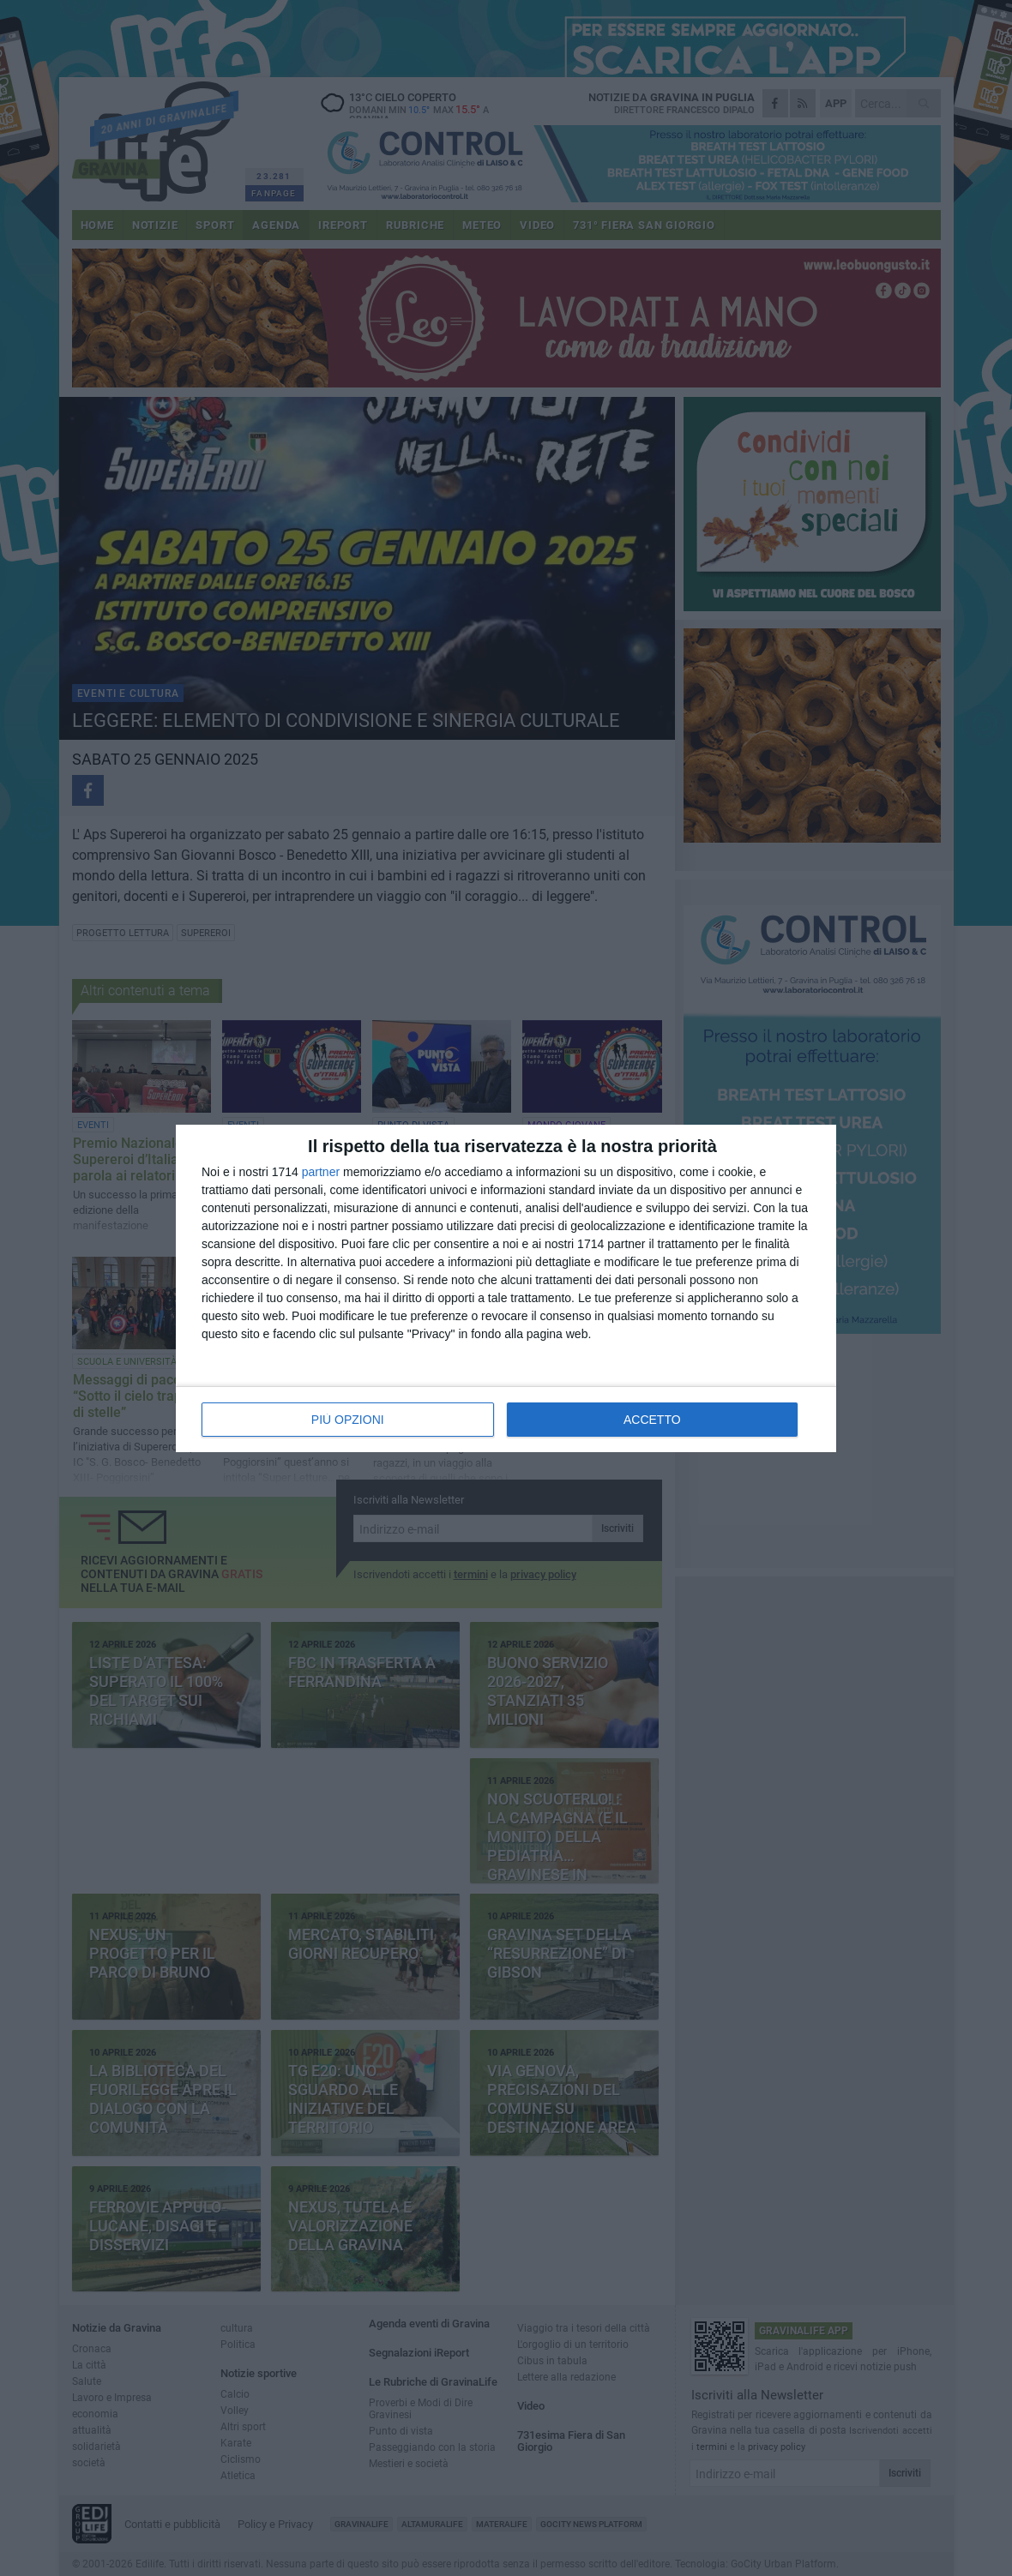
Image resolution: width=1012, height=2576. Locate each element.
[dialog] (506, 1288)
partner (321, 1172)
